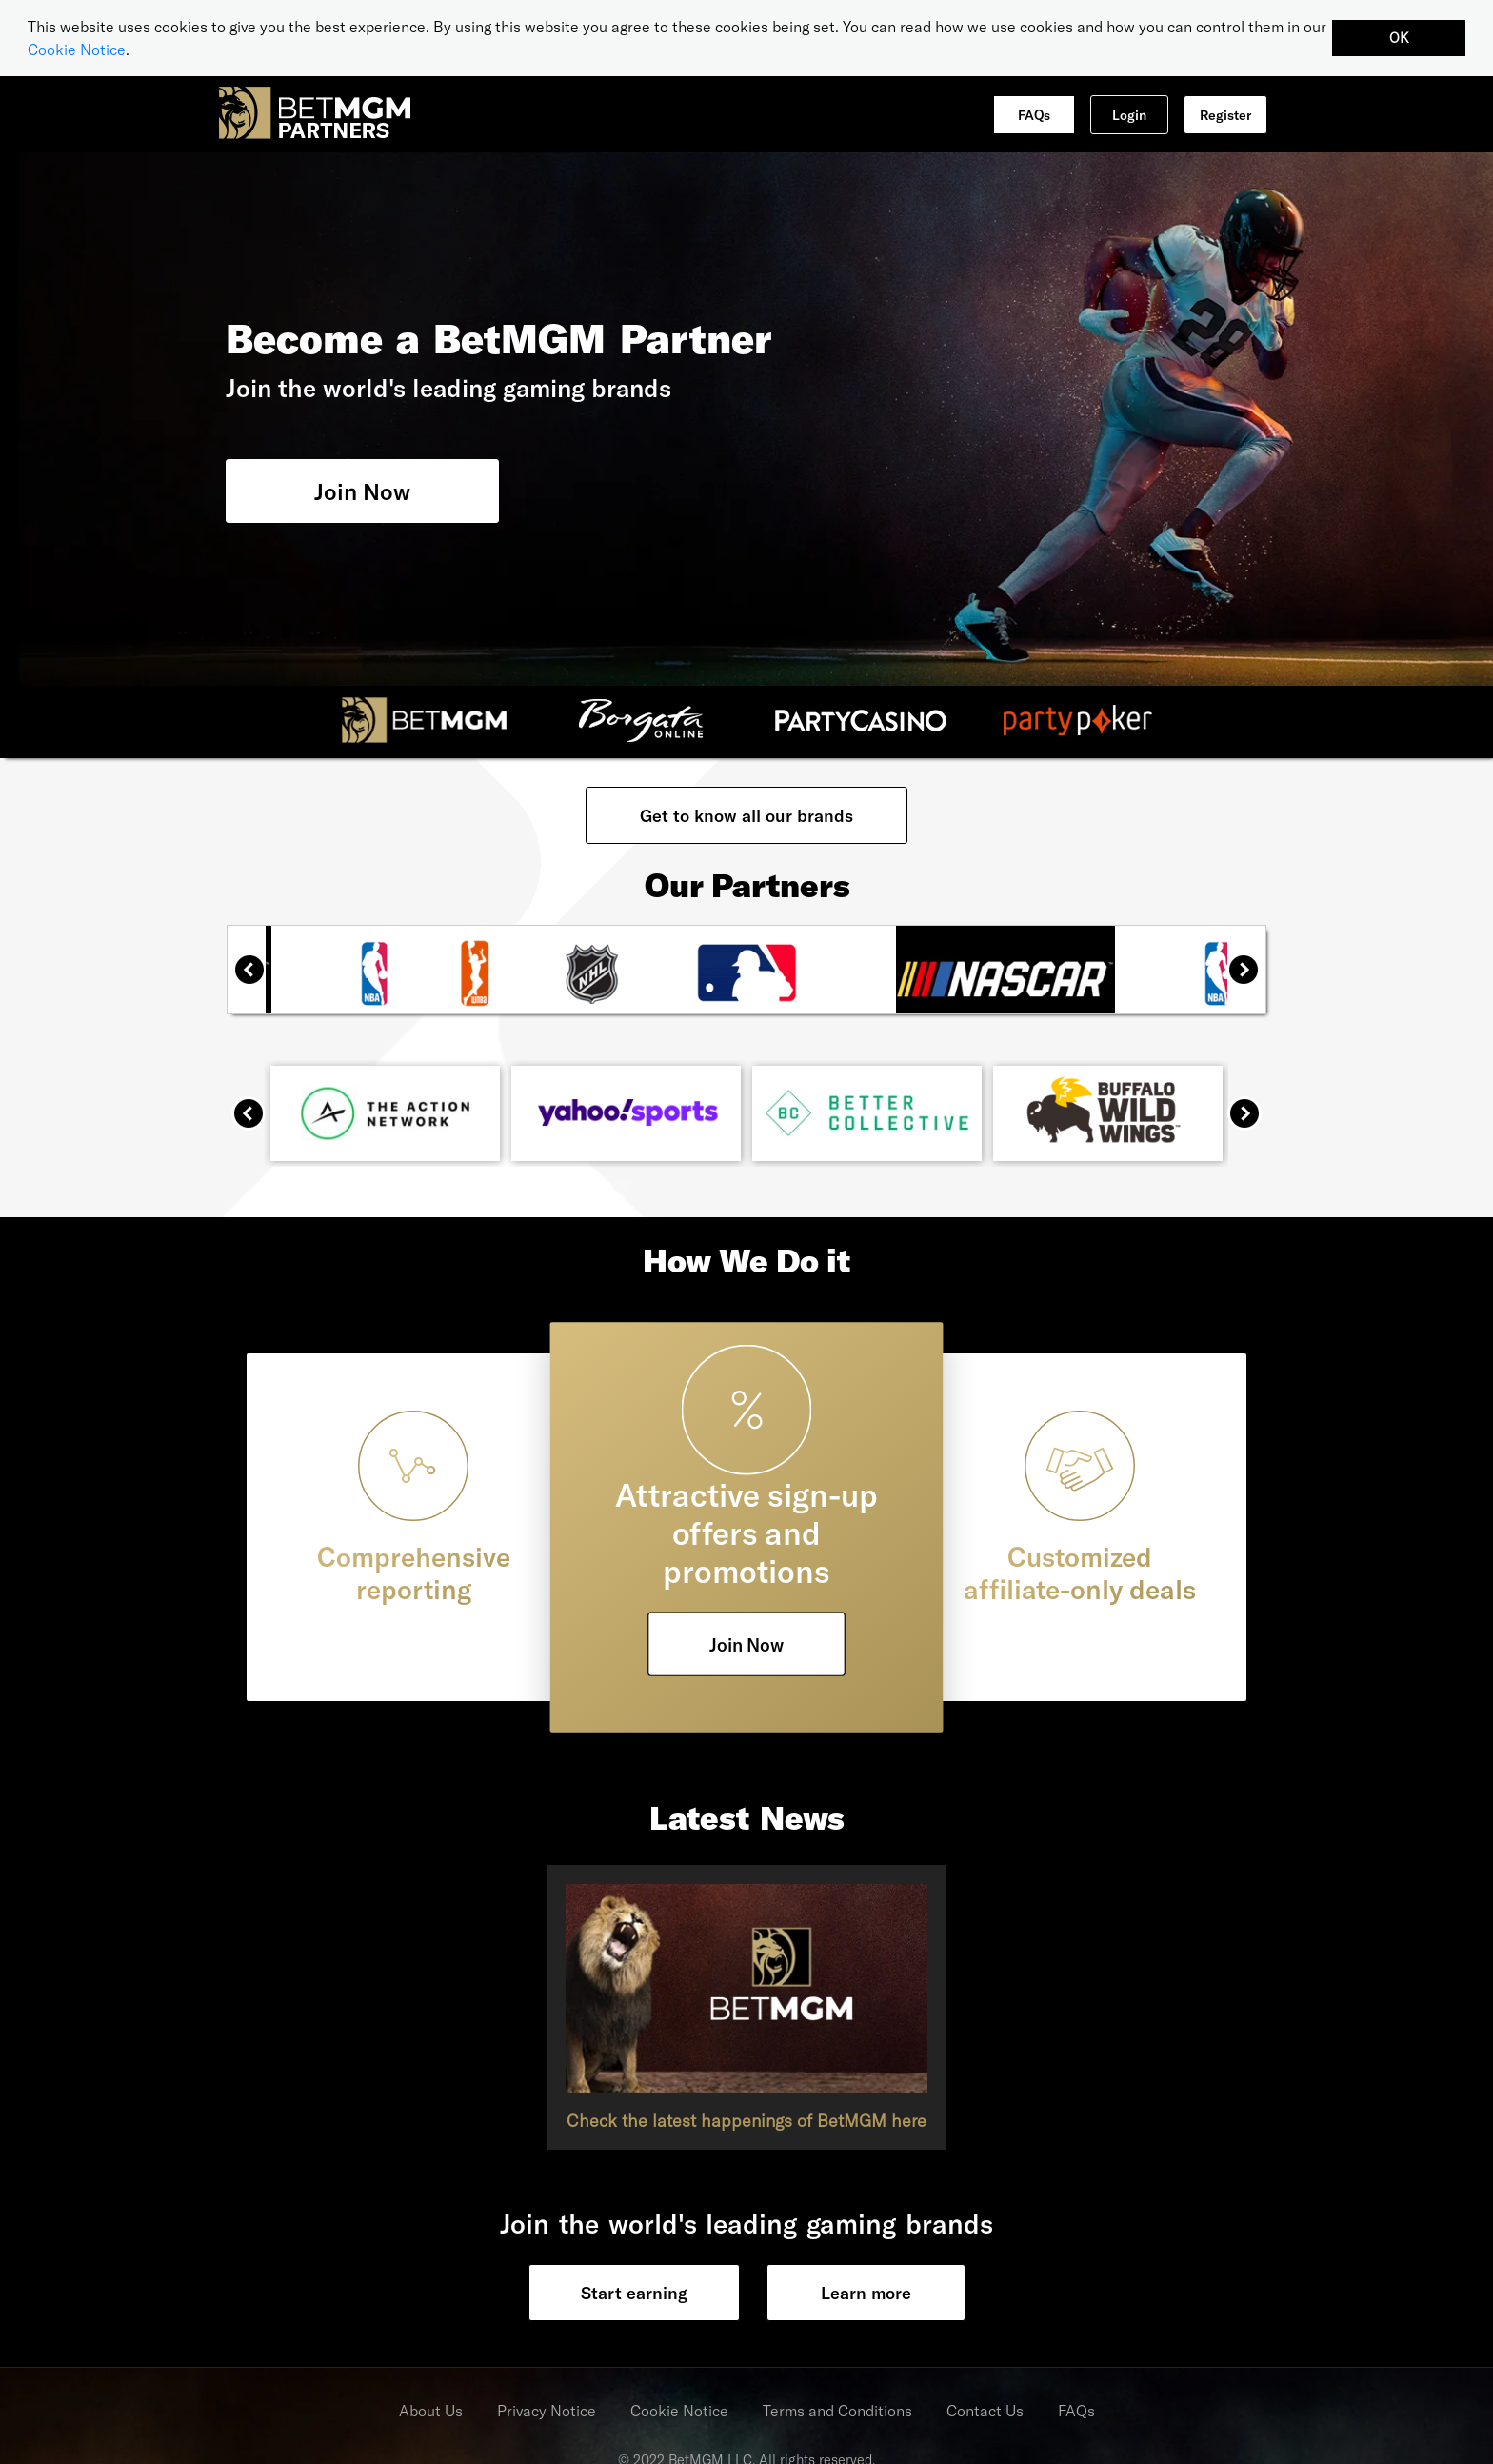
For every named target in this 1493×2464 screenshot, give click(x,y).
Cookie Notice (77, 49)
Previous (257, 976)
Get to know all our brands (746, 814)
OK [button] (1399, 38)
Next (1251, 976)
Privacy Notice (546, 2409)
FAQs (1034, 114)
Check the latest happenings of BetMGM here (746, 2119)
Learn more (866, 2291)
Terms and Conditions (837, 2409)
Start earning (634, 2291)
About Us (431, 2409)
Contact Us (985, 2409)
